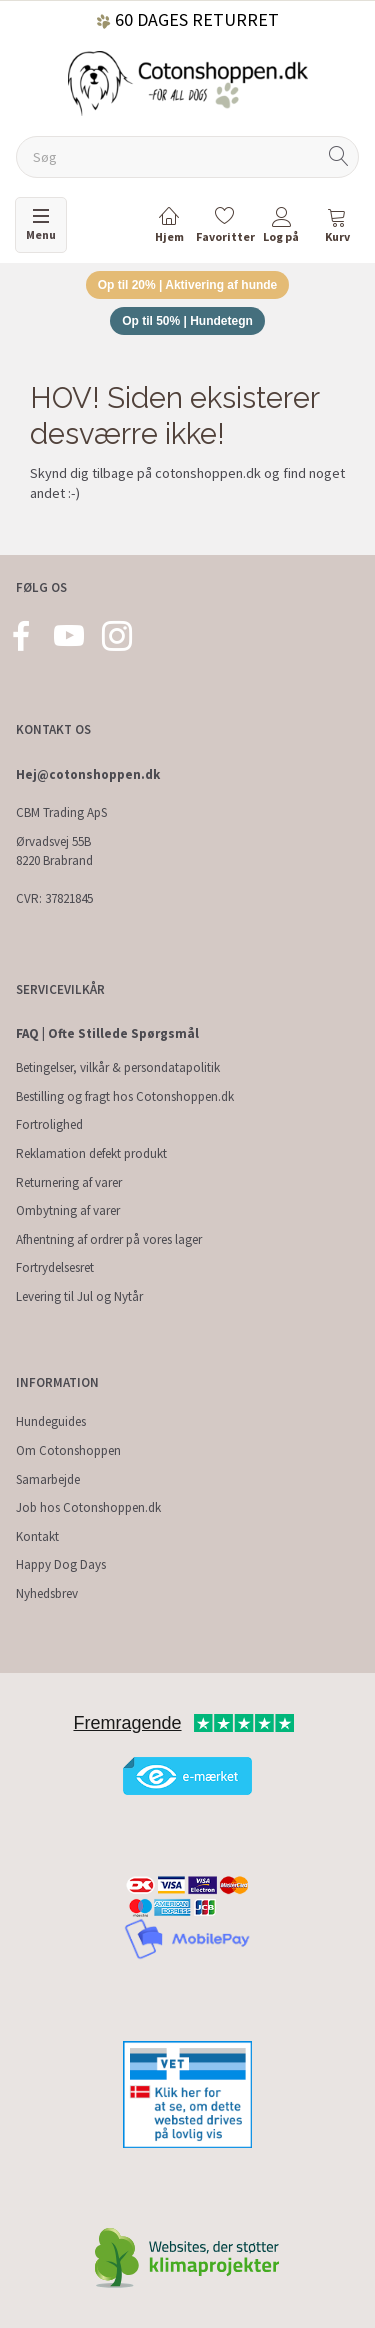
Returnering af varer (69, 1182)
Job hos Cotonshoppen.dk (88, 1507)
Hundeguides (51, 1421)
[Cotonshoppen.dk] (188, 81)
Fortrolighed (49, 1124)
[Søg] (339, 157)
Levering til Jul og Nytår (79, 1296)
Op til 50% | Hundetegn (187, 321)
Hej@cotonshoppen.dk (88, 774)
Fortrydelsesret (55, 1267)
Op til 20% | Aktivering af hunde (188, 285)
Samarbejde (48, 1479)
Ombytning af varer (68, 1210)
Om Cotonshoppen (68, 1450)
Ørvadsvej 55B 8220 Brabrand (54, 851)
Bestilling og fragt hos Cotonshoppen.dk (125, 1096)
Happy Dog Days (61, 1564)
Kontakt (37, 1536)
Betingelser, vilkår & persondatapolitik (118, 1067)
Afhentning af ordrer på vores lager (109, 1239)
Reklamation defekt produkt (91, 1153)
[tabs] (337, 228)
